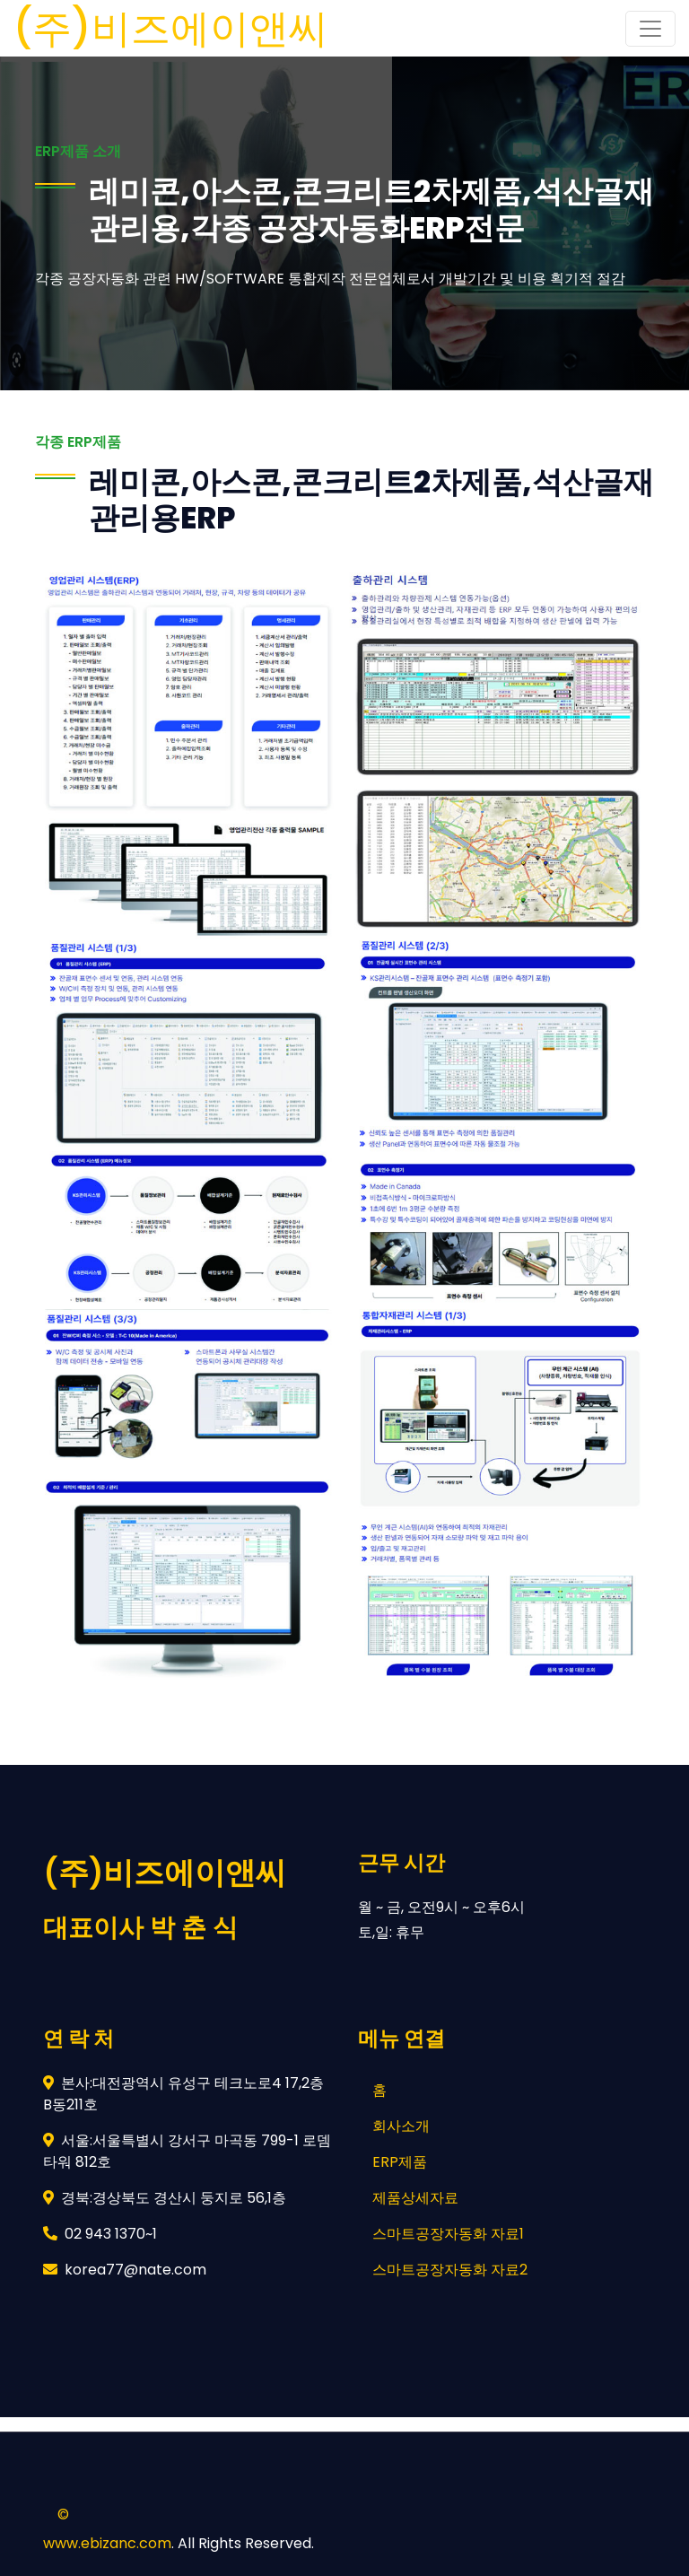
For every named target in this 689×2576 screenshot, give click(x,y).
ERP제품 (399, 2162)
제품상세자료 (415, 2197)
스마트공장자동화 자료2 (450, 2269)
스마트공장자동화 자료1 (448, 2233)
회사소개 (401, 2126)
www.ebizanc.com (107, 2543)
